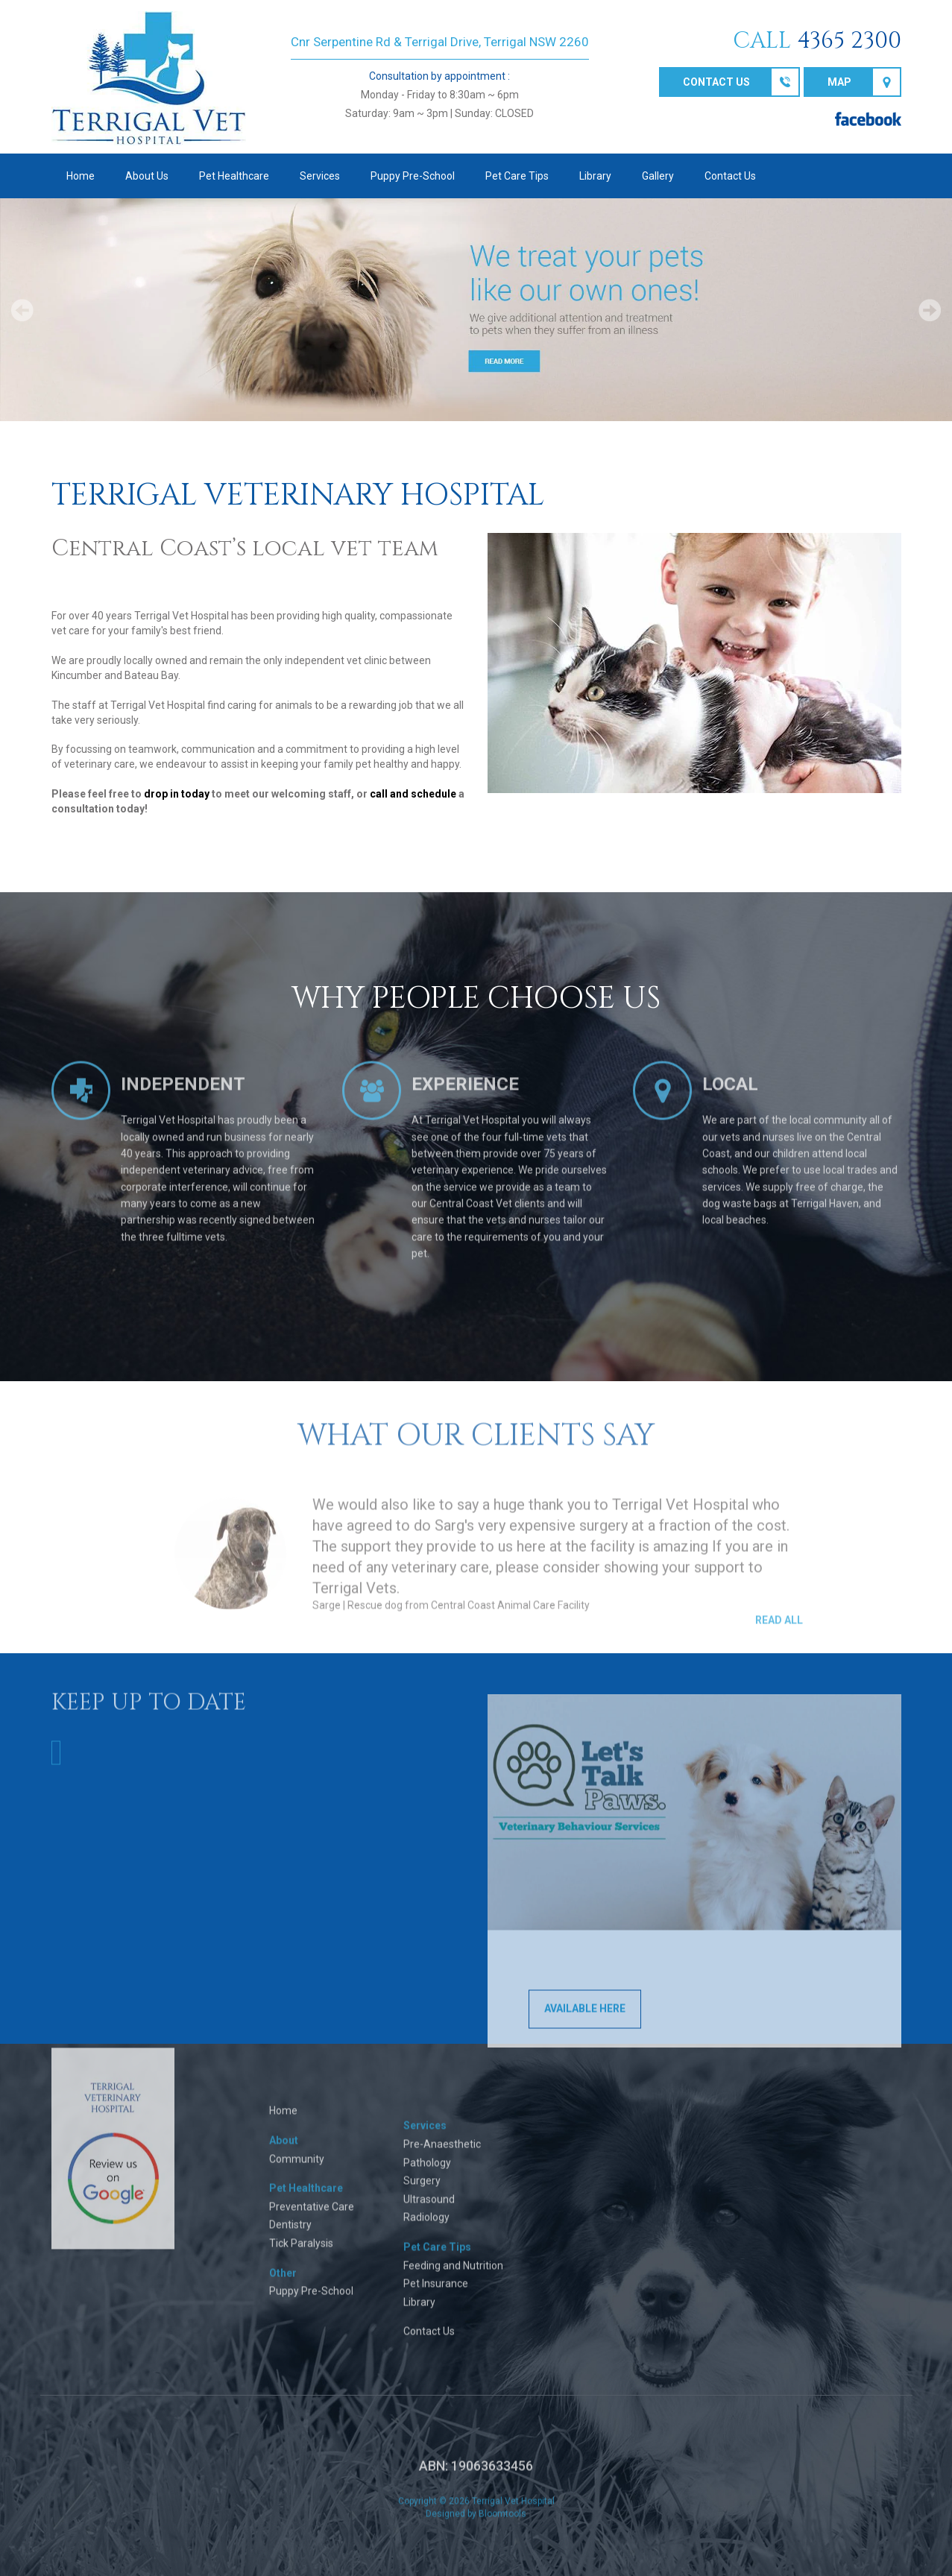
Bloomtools (502, 2524)
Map (839, 82)
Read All (779, 1630)
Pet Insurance (435, 2294)
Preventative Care (311, 2217)
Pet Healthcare (234, 176)
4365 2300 (849, 41)
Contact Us (730, 176)
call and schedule (413, 794)
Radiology (426, 2228)
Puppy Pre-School (413, 176)
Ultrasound (429, 2209)
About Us (146, 176)
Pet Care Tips (517, 176)
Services (320, 176)
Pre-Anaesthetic (442, 2155)
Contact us (716, 82)
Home (80, 176)
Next (929, 310)
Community (296, 2169)
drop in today (176, 794)
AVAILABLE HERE (584, 2019)
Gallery (658, 176)
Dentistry (290, 2235)
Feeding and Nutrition (453, 2276)
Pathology (427, 2173)
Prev (22, 310)
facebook (868, 119)
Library (595, 176)
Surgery (422, 2191)
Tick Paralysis (301, 2254)
